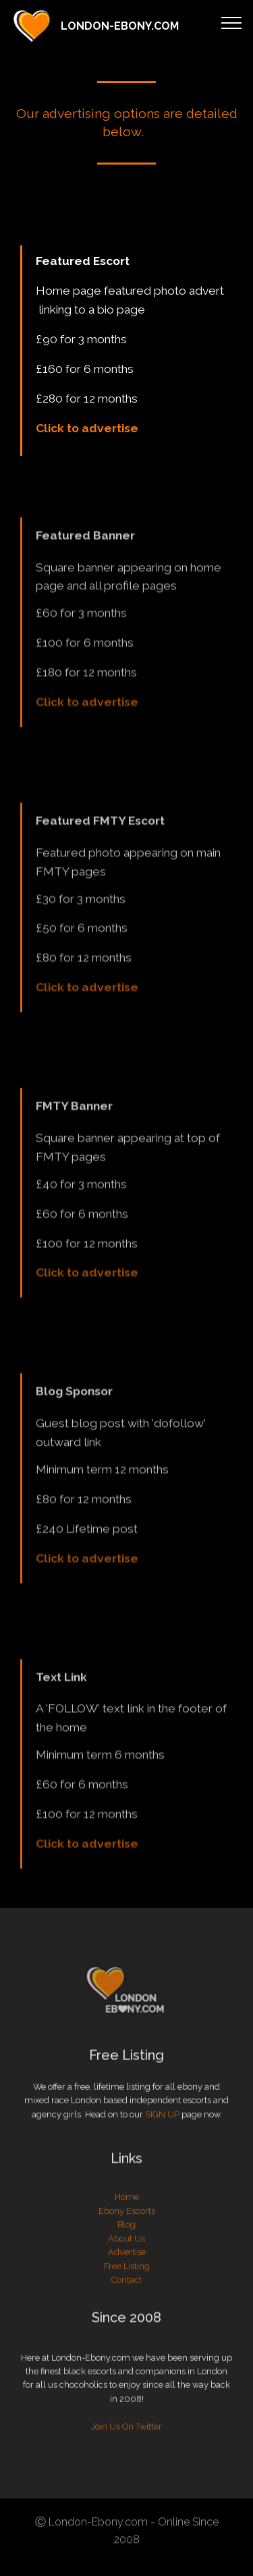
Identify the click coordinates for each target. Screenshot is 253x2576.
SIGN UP (162, 2135)
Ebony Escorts (127, 2259)
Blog (126, 2273)
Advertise (127, 2300)
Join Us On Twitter (126, 2482)
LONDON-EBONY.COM (120, 26)
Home (127, 2245)
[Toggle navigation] (231, 22)
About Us (126, 2287)
